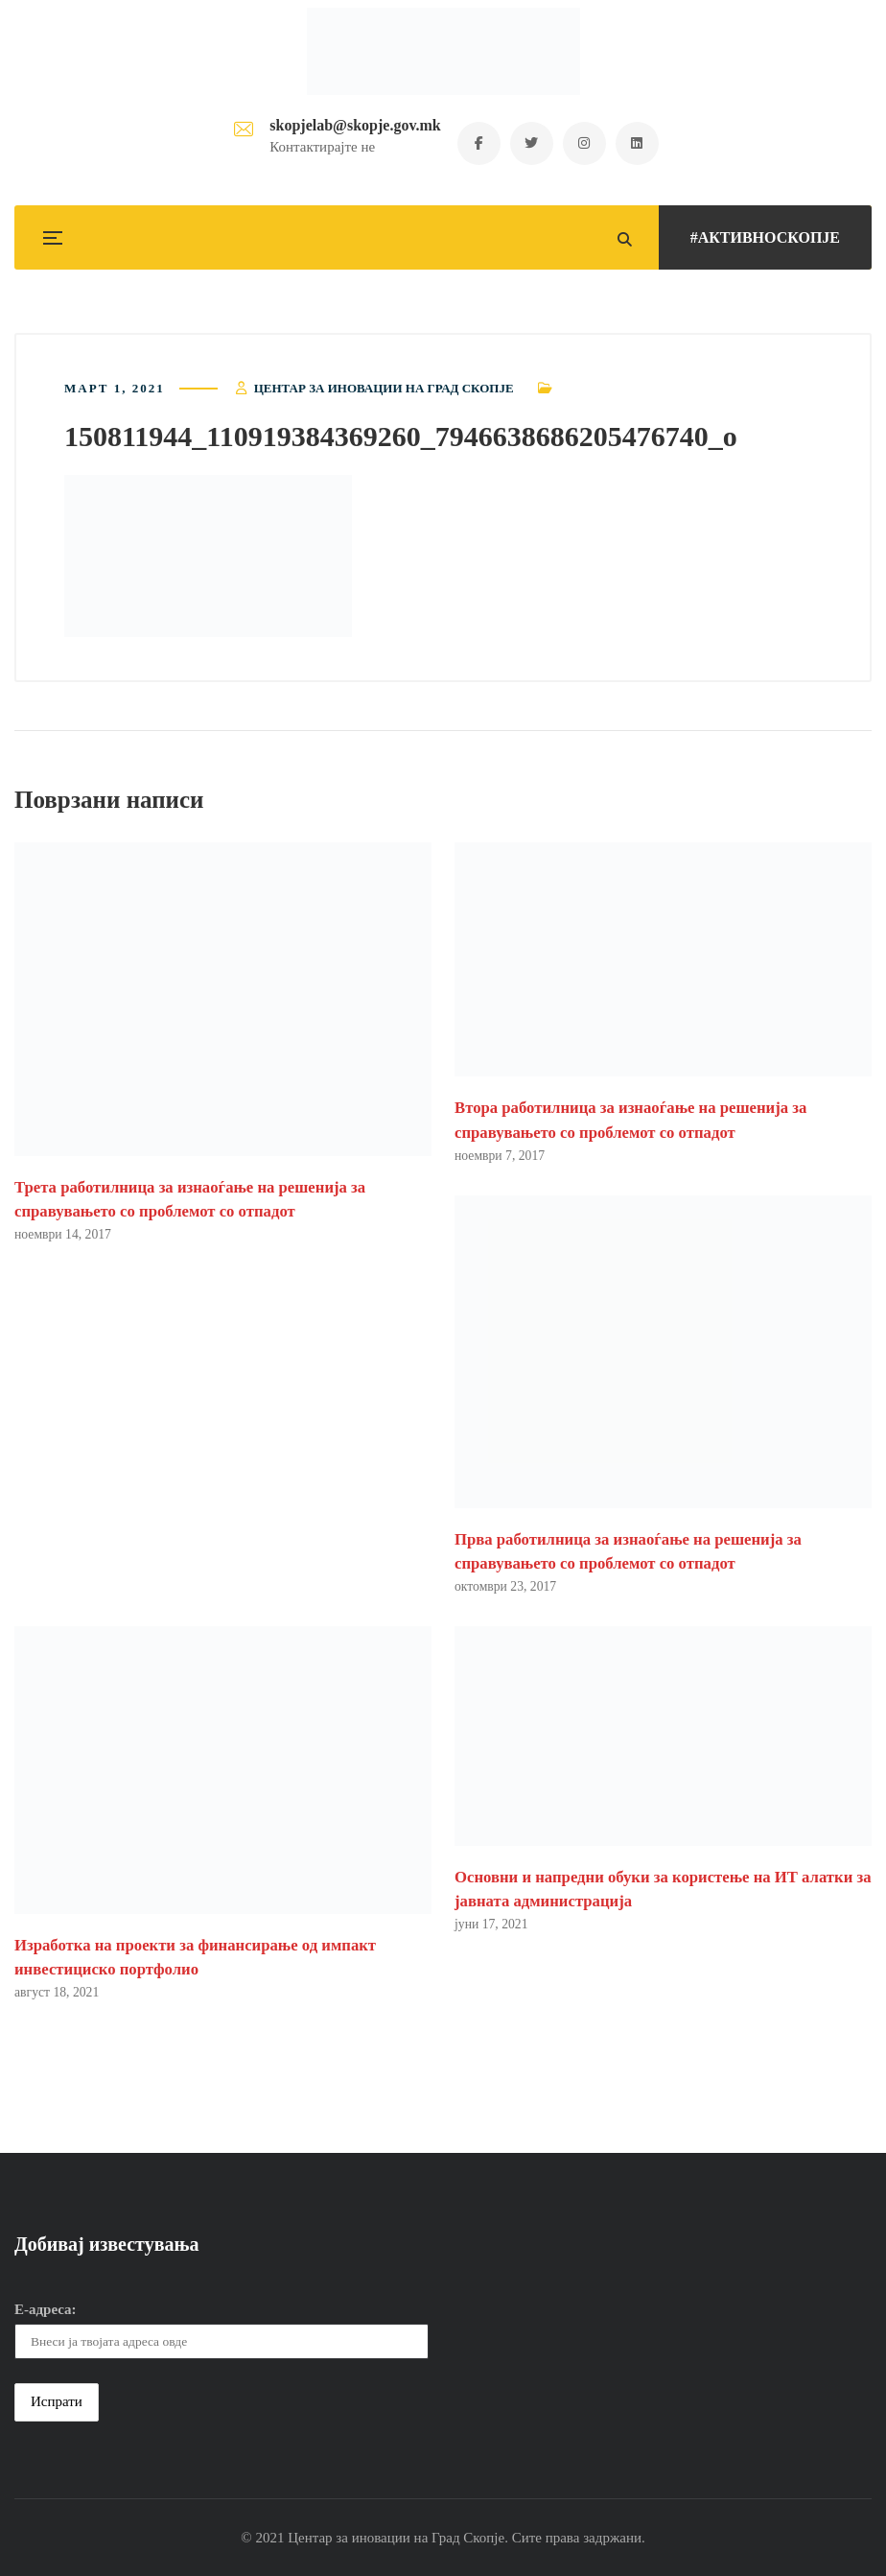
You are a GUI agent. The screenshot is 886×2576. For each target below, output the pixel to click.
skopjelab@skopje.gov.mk (354, 125)
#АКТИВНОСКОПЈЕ (765, 237)
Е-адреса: (45, 2309)
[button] (208, 556)
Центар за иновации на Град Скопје (384, 388)
